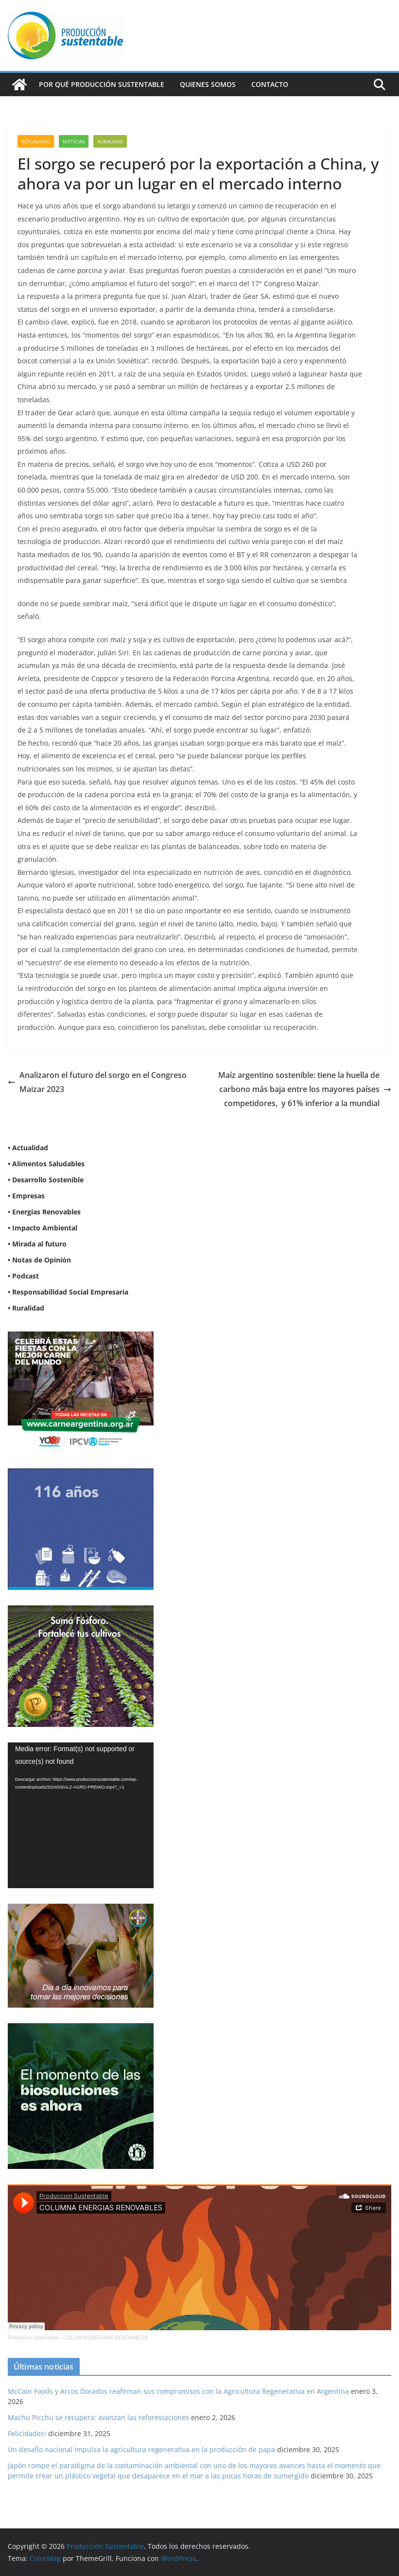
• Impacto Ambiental (42, 1227)
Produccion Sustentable (33, 2337)
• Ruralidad (26, 1308)
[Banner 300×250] (81, 1474)
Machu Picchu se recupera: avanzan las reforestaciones (98, 2417)
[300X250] (81, 1337)
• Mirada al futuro (37, 1243)
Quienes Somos (208, 84)
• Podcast (23, 1275)
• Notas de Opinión (39, 1259)
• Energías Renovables (44, 1211)
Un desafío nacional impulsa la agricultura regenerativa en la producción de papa (141, 2449)
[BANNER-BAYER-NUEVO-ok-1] (81, 1909)
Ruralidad (110, 141)
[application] (81, 1815)
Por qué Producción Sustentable (101, 84)
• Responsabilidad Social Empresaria (68, 1292)
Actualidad (35, 141)
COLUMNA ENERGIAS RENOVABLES (105, 2337)
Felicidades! (27, 2433)
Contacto (269, 84)
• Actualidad (28, 1147)
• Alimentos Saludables (46, 1163)
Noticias (74, 141)
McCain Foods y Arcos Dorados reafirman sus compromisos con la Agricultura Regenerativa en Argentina (178, 2391)
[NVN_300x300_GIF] (81, 2029)
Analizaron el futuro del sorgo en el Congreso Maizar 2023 (97, 1082)
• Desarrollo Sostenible (46, 1179)
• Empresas (26, 1195)
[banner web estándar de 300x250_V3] (81, 1611)
